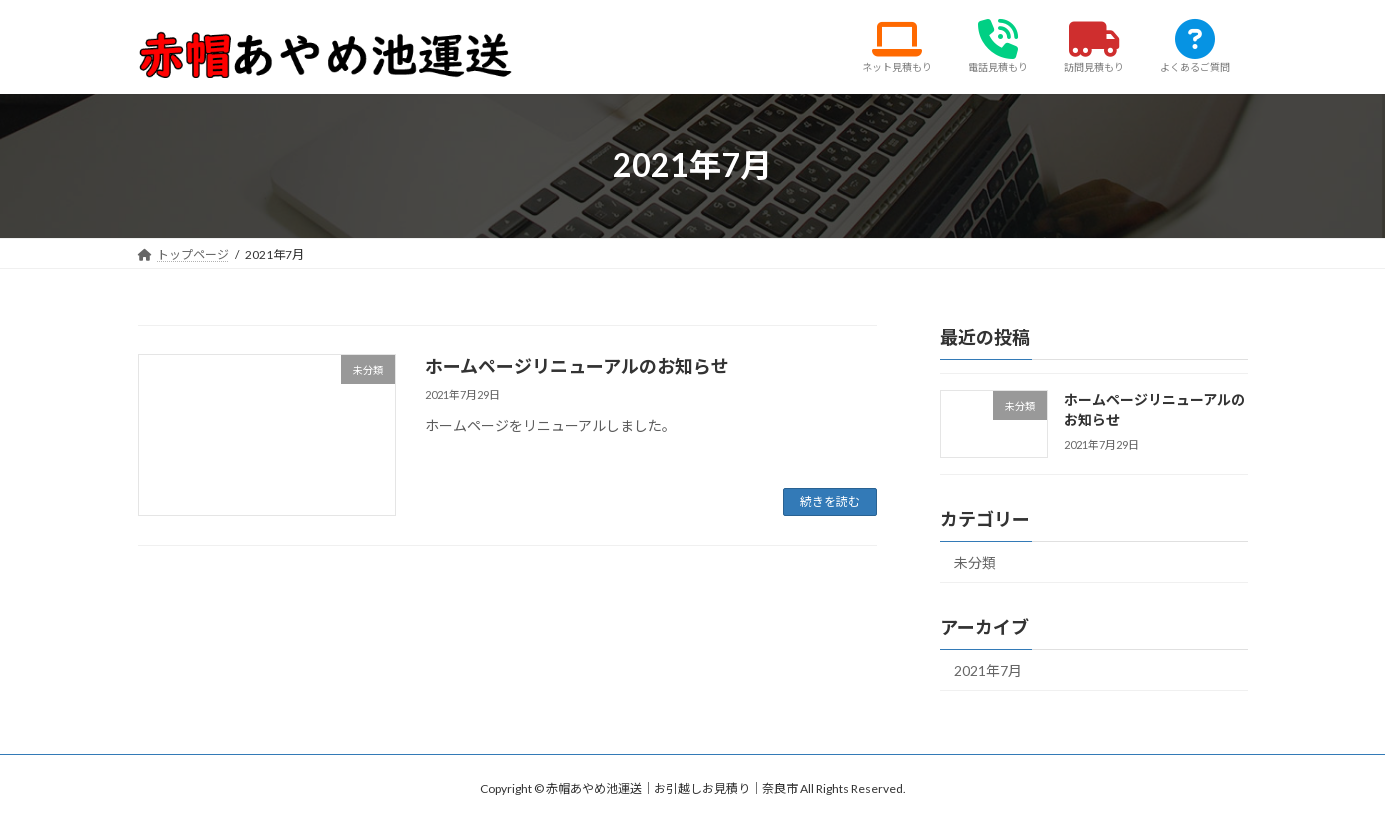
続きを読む (830, 501)
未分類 (975, 562)
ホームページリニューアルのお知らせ (577, 366)
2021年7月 (988, 670)
